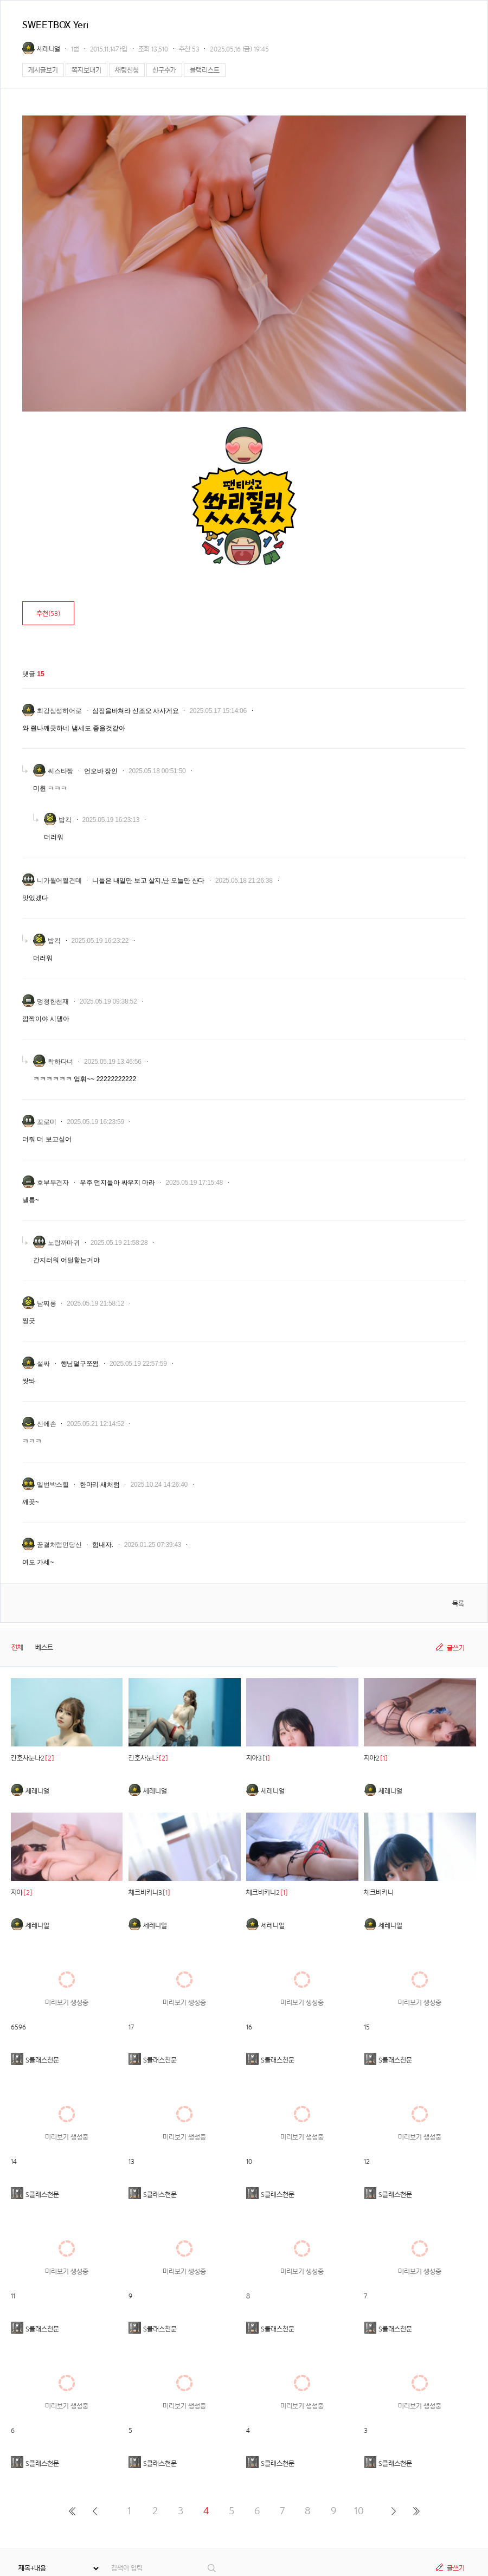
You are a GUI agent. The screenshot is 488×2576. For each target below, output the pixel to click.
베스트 (44, 1647)
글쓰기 (456, 1648)
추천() (48, 613)
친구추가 (164, 70)
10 (359, 2510)
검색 (212, 2568)
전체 (17, 1647)
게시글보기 (43, 70)
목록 (458, 1603)
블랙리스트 (205, 70)
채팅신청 (127, 70)
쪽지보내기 (86, 70)
